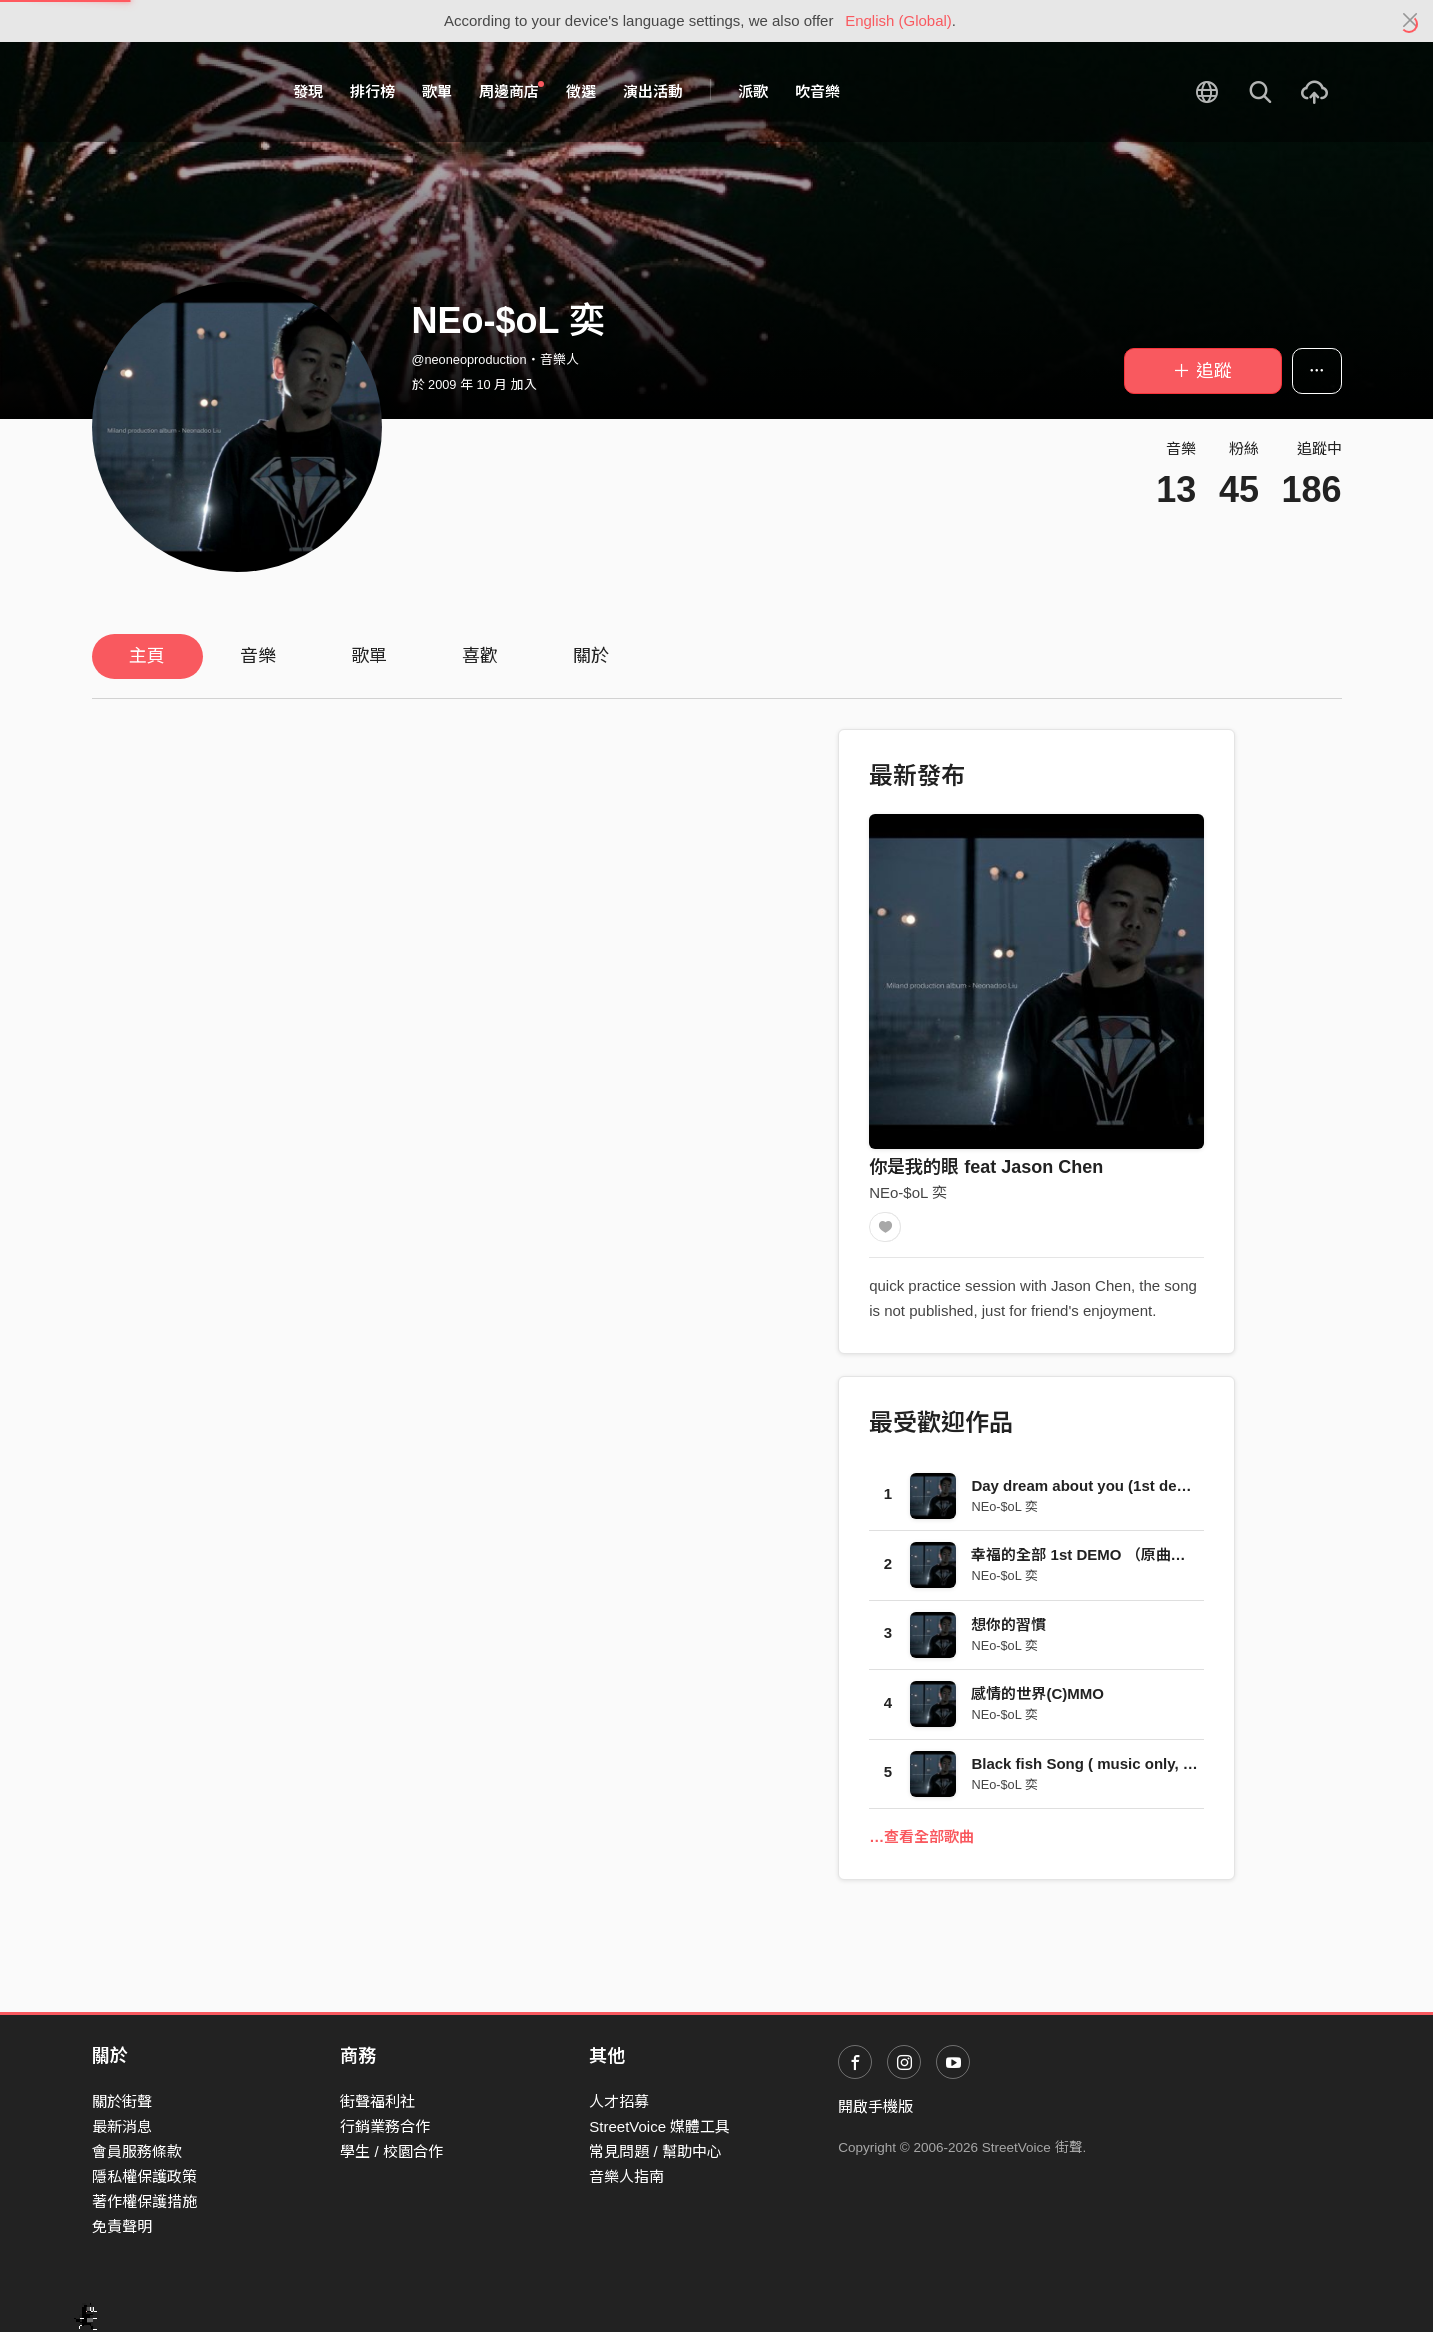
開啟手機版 (875, 2106)
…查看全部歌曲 (921, 1841)
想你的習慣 (1008, 1629)
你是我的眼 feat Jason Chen (986, 1167)
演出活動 (653, 91)
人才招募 (619, 2101)
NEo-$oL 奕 (908, 1192)
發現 (308, 91)
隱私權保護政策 (144, 2176)
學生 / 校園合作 (391, 2151)
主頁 (147, 656)
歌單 (437, 91)
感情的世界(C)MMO (1037, 1698)
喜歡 (480, 656)
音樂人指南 (626, 2176)
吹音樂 (817, 91)
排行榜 (372, 91)
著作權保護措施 (144, 2201)
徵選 (581, 91)
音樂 (258, 656)
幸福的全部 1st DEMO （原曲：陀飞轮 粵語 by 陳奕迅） (1160, 1559)
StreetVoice (174, 92)
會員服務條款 (137, 2151)
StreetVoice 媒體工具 (659, 2126)
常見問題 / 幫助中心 (655, 2151)
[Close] (1410, 21)
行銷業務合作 (385, 2126)
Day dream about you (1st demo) (1087, 1490)
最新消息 (122, 2126)
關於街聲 (122, 2101)
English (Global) (898, 20)
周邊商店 (512, 91)
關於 (591, 656)
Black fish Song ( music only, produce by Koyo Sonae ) (1167, 1768)
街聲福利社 (377, 2101)
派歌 (753, 91)
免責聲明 (122, 2226)
